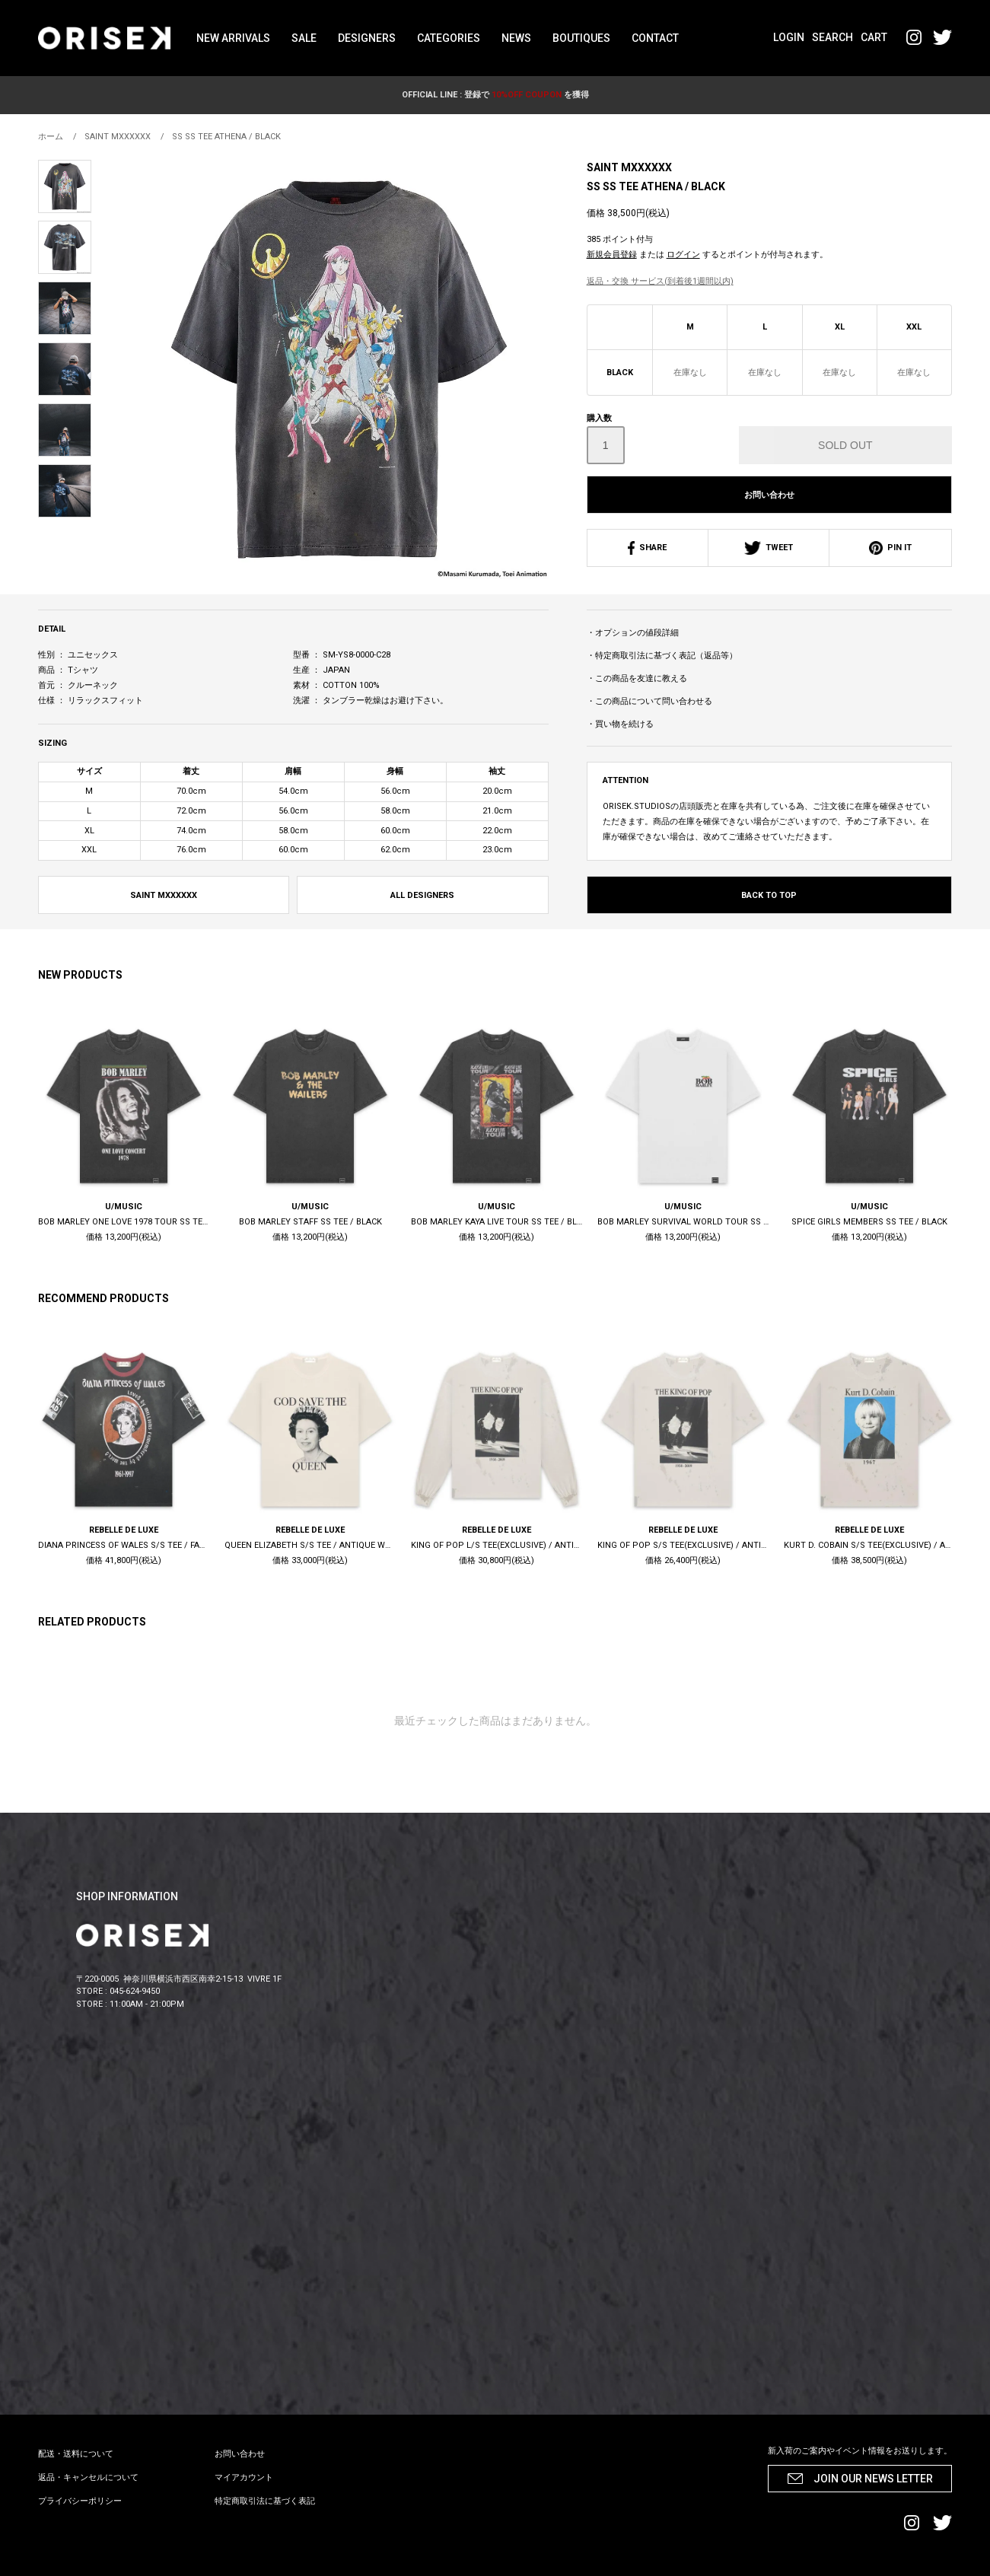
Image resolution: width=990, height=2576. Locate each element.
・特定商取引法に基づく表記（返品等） (662, 656)
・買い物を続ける (620, 724)
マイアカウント (244, 2477)
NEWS (516, 38)
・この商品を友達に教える (637, 678)
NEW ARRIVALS (233, 38)
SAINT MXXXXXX (629, 167)
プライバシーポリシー (80, 2501)
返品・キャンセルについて (88, 2477)
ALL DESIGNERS (422, 895)
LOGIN (788, 37)
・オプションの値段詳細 (633, 633)
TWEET (769, 547)
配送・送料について (75, 2454)
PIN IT (890, 547)
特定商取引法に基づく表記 (265, 2501)
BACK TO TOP (769, 895)
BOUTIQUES (581, 38)
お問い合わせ (769, 495)
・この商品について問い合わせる (649, 701)
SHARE (647, 547)
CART (874, 37)
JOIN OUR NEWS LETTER (873, 2478)
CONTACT (655, 38)
